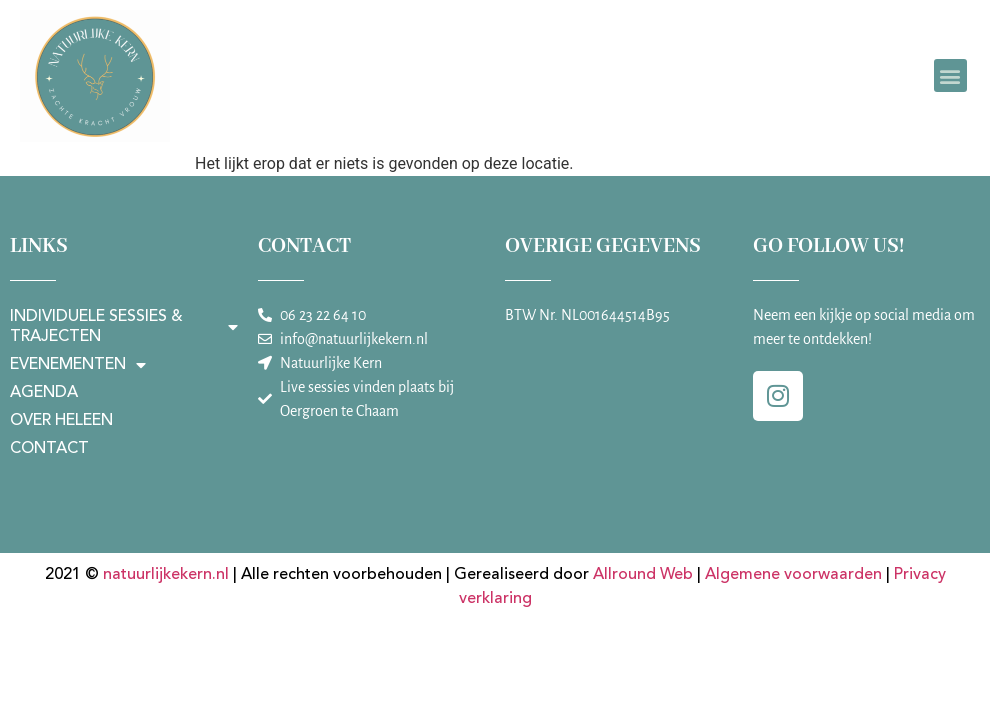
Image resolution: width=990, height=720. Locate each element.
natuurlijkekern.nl (166, 575)
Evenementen (78, 365)
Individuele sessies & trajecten (124, 327)
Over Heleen (61, 421)
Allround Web (643, 575)
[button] (950, 75)
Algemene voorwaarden (793, 575)
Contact (49, 449)
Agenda (44, 393)
